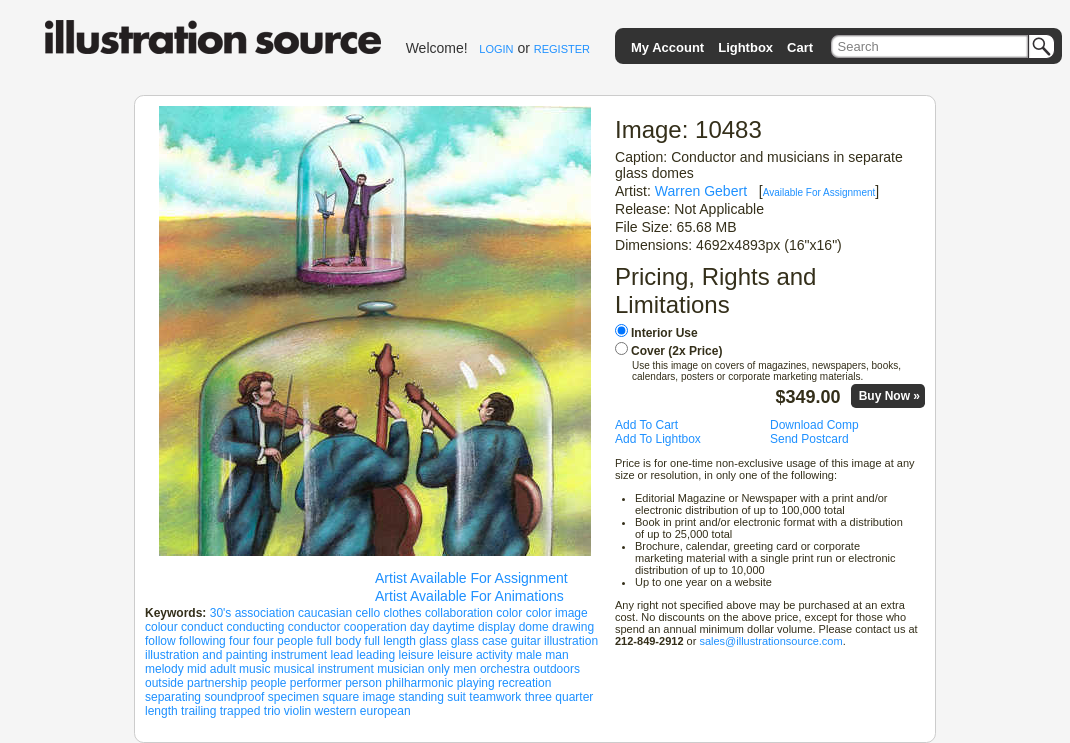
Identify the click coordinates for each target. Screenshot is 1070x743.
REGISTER (562, 49)
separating (173, 697)
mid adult (211, 669)
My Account (667, 47)
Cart (800, 47)
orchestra (505, 669)
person (363, 683)
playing (476, 683)
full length (390, 641)
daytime (454, 627)
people (268, 683)
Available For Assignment (819, 192)
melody (164, 669)
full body (339, 641)
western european (363, 711)
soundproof (234, 697)
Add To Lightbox (658, 439)
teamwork (495, 697)
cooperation (375, 627)
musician (400, 669)
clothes (403, 613)
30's (221, 613)
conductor (314, 627)
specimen (293, 697)
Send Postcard (809, 439)
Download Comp (814, 425)
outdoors (556, 669)
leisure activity (474, 655)
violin (297, 711)
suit (456, 697)
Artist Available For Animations (469, 596)
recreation (524, 683)
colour (161, 627)
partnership (217, 683)
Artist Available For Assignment (471, 578)
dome (534, 627)
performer (316, 683)
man (556, 655)
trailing (198, 711)
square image (358, 697)
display (496, 627)
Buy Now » (889, 396)
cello (367, 613)
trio (272, 711)
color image (557, 613)
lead (341, 655)
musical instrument (324, 669)
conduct (202, 627)
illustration (571, 641)
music (254, 669)
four (239, 641)
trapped (240, 711)
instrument (299, 655)
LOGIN (496, 49)
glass (433, 641)
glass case (479, 641)
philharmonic (419, 683)
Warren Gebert (701, 191)
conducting (255, 627)
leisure (416, 655)
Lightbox (745, 47)
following (202, 641)
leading (376, 655)
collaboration (459, 613)
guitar (526, 641)
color (509, 613)
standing (421, 697)
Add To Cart (646, 425)
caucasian (325, 613)
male (529, 655)
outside (164, 683)
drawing (573, 627)
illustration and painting (206, 655)
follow (160, 641)
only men (452, 669)
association (265, 613)
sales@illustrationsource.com (770, 641)
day (419, 627)
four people (283, 641)
